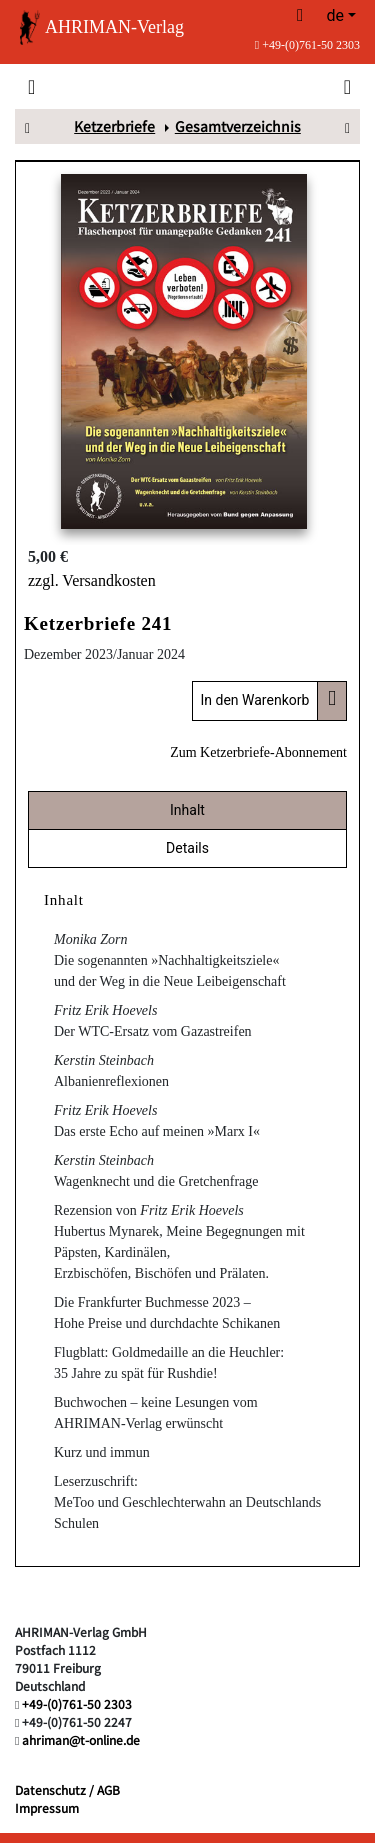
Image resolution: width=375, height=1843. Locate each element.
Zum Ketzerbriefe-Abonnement (258, 752)
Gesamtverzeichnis (238, 126)
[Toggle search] (345, 86)
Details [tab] (187, 848)
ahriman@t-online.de (81, 1739)
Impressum (47, 1807)
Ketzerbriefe (114, 126)
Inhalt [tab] (187, 810)
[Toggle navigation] (31, 86)
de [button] (335, 15)
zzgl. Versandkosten (92, 580)
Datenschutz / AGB (67, 1789)
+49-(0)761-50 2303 (307, 45)
